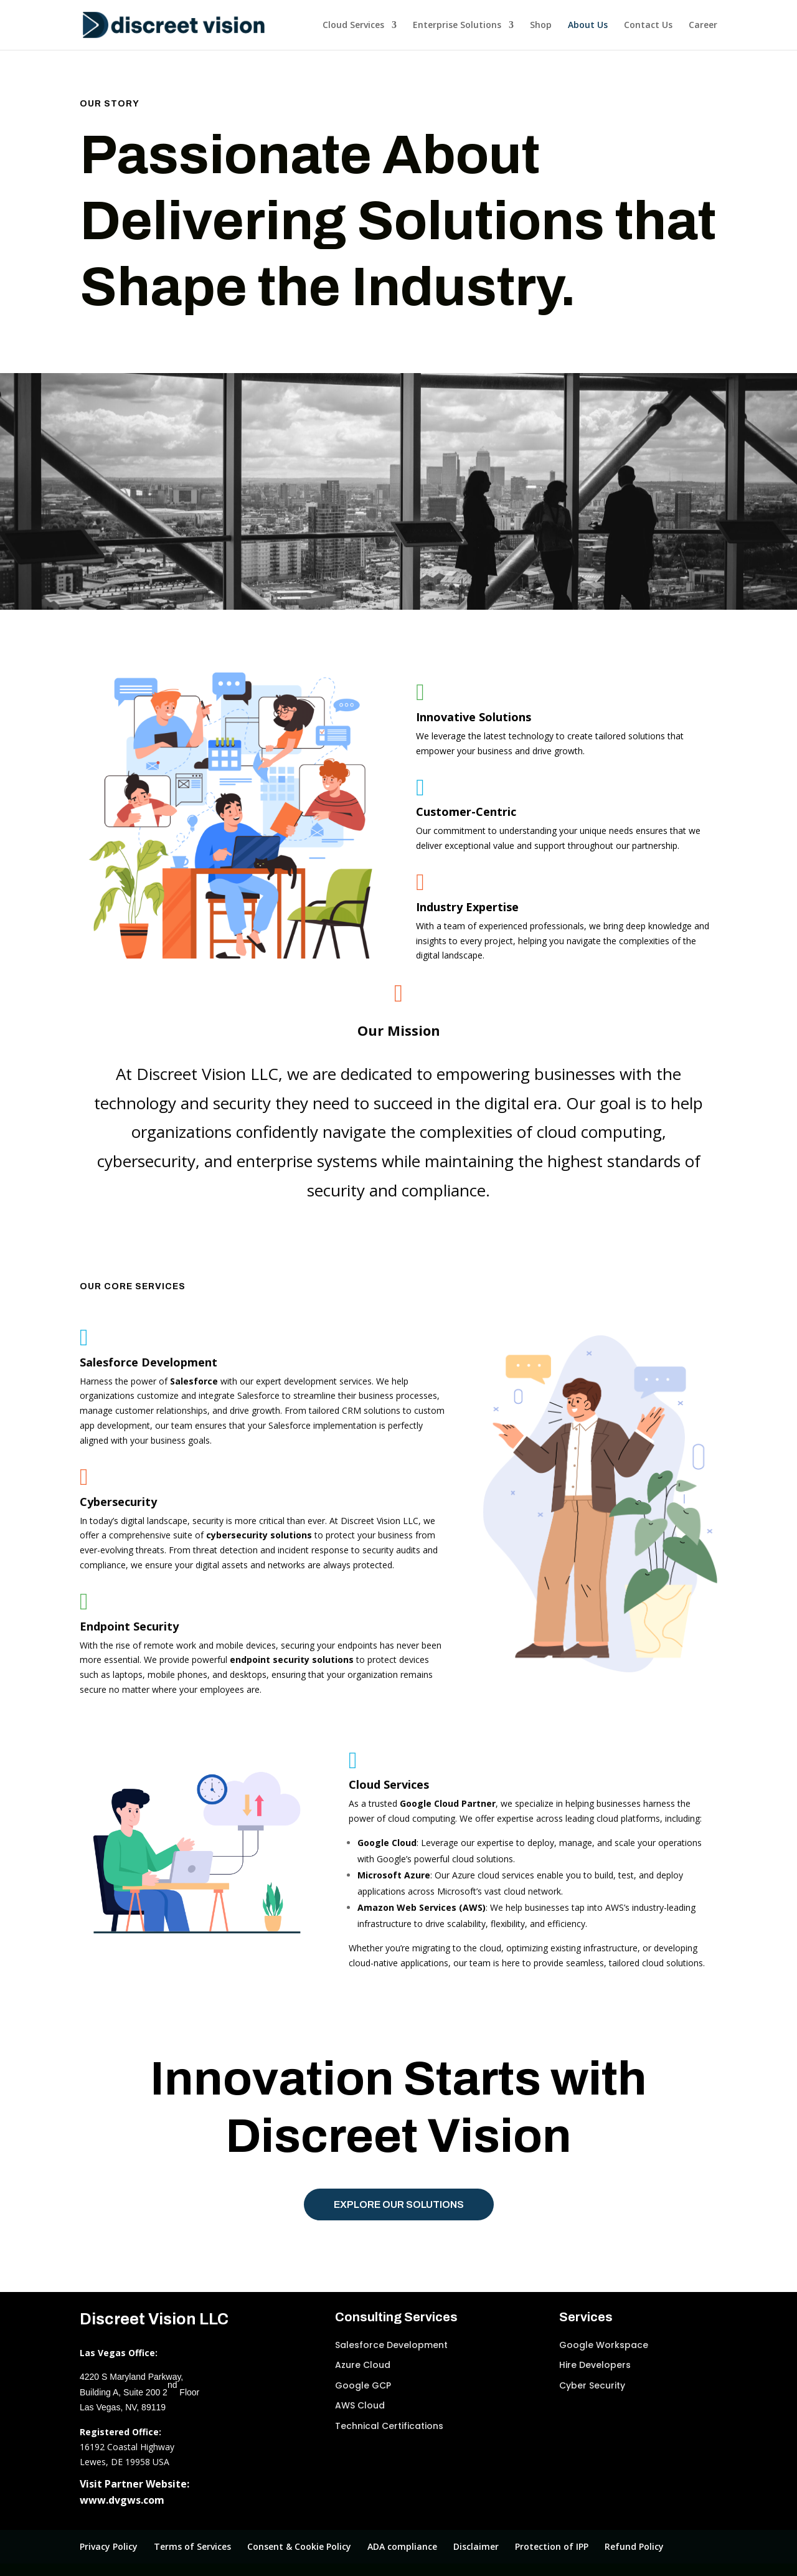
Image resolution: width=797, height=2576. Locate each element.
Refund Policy (634, 2546)
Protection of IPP (551, 2546)
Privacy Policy (109, 2546)
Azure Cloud (362, 2365)
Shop (541, 26)
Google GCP (363, 2385)
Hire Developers (595, 2365)
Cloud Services (353, 26)
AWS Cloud (360, 2405)
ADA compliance (402, 2546)
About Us (588, 26)
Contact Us (648, 26)
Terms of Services (192, 2546)
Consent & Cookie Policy (299, 2546)
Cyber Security (592, 2385)
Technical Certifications (389, 2426)
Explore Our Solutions (399, 2204)
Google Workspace (603, 2345)
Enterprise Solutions (457, 26)
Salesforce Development (391, 2345)
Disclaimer (476, 2546)
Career (703, 26)
